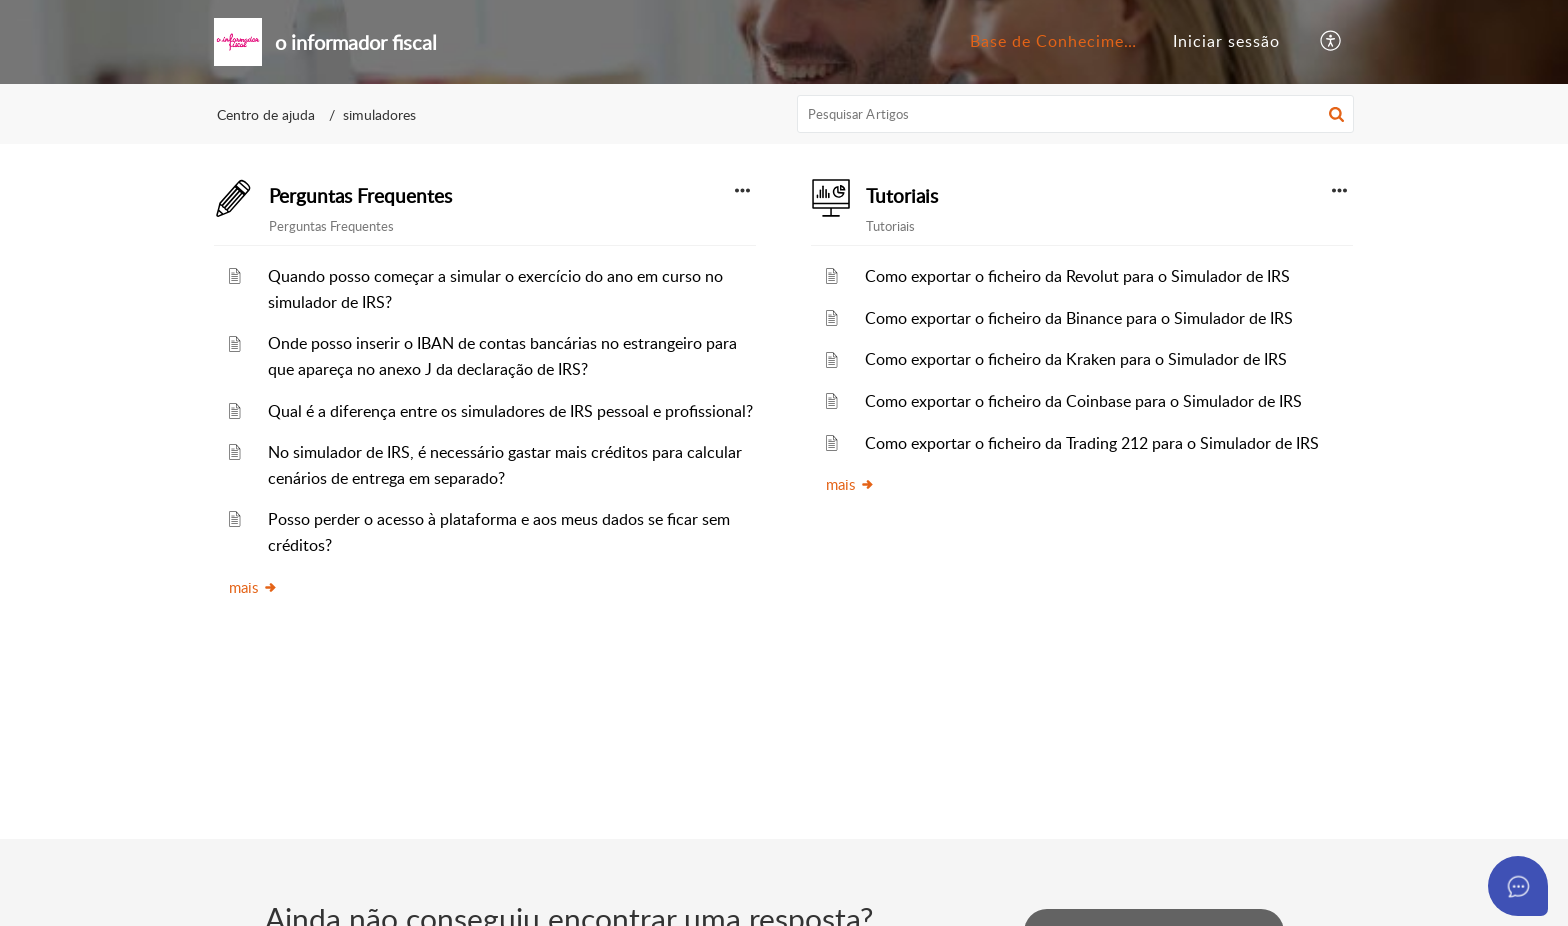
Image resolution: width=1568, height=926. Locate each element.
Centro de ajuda (266, 114)
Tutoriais (902, 196)
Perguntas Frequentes (360, 196)
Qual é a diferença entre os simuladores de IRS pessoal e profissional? (510, 411)
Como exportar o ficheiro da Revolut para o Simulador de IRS (1077, 276)
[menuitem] (1053, 42)
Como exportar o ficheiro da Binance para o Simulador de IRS (1079, 318)
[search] (1076, 114)
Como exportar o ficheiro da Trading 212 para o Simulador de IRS (1092, 443)
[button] (1331, 42)
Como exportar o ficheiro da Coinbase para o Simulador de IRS (1083, 401)
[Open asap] (1518, 886)
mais (253, 587)
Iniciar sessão (1226, 41)
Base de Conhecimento (1060, 41)
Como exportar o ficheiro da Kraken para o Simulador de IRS (1076, 359)
